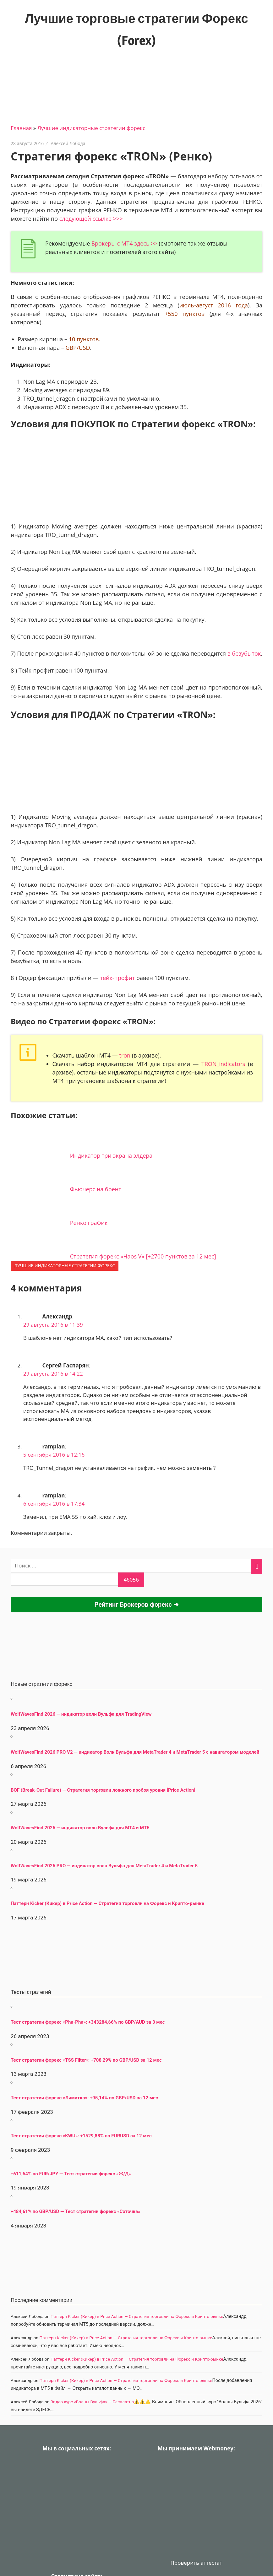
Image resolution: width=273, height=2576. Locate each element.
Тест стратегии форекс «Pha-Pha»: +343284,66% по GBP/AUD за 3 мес (88, 2022)
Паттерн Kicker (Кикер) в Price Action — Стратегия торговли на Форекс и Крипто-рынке (107, 1903)
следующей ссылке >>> (91, 218)
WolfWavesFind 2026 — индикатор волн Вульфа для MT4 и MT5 (80, 1828)
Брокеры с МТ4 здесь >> (124, 243)
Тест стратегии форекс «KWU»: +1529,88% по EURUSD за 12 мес (81, 2136)
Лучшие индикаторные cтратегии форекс (91, 128)
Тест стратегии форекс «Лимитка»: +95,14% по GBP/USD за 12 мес (84, 2098)
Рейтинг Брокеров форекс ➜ (136, 1604)
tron (125, 1055)
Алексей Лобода (68, 143)
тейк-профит (117, 978)
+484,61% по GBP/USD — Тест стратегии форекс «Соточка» (75, 2211)
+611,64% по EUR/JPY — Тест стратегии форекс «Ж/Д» (71, 2174)
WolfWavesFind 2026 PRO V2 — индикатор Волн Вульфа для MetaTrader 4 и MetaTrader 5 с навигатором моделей (135, 1752)
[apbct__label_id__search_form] (64, 1580)
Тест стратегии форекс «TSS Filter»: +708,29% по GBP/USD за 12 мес (86, 2060)
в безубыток (244, 653)
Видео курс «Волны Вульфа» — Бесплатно (92, 2401)
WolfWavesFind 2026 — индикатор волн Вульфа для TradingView (81, 1714)
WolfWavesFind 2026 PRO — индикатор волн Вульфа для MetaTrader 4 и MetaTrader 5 (104, 1866)
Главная (21, 128)
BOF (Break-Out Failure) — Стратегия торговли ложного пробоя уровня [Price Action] (103, 1790)
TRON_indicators (223, 1064)
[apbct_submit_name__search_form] (131, 1579)
